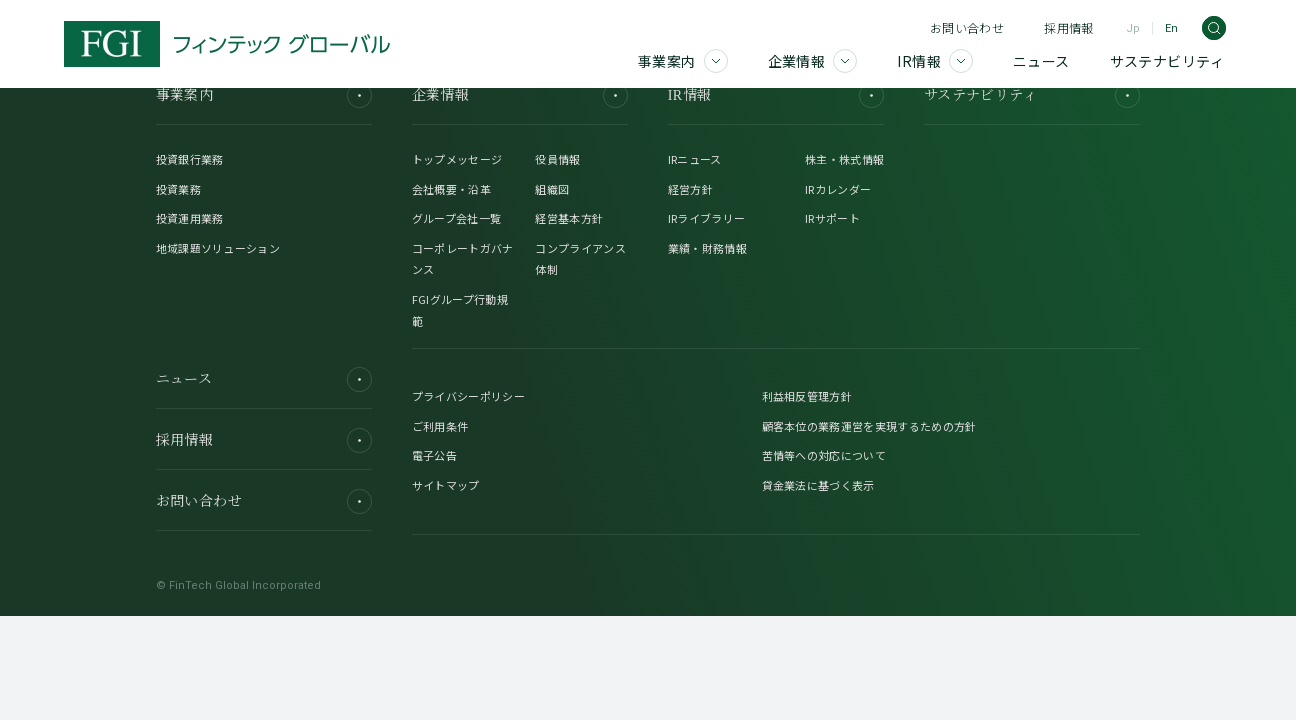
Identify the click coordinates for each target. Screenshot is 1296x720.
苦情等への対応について (824, 455)
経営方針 (690, 189)
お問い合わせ (967, 27)
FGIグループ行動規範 (460, 310)
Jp (1133, 28)
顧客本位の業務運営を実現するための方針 (869, 426)
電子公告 (434, 455)
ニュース (264, 379)
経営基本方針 (569, 218)
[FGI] (227, 44)
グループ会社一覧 (457, 218)
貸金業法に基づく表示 (818, 485)
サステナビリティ (1032, 95)
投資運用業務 (190, 218)
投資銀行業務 (190, 159)
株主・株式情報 (844, 159)
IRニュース (695, 159)
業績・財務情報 (707, 248)
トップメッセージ (457, 159)
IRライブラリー (707, 218)
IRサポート (832, 218)
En (1171, 28)
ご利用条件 (440, 426)
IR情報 (776, 95)
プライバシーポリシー (468, 396)
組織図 (552, 189)
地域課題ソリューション (218, 248)
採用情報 (1068, 27)
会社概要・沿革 (451, 189)
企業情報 (520, 95)
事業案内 (264, 95)
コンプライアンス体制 (580, 259)
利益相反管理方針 (807, 396)
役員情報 (557, 159)
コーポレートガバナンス (463, 259)
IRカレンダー (838, 189)
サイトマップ (446, 485)
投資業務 (178, 189)
